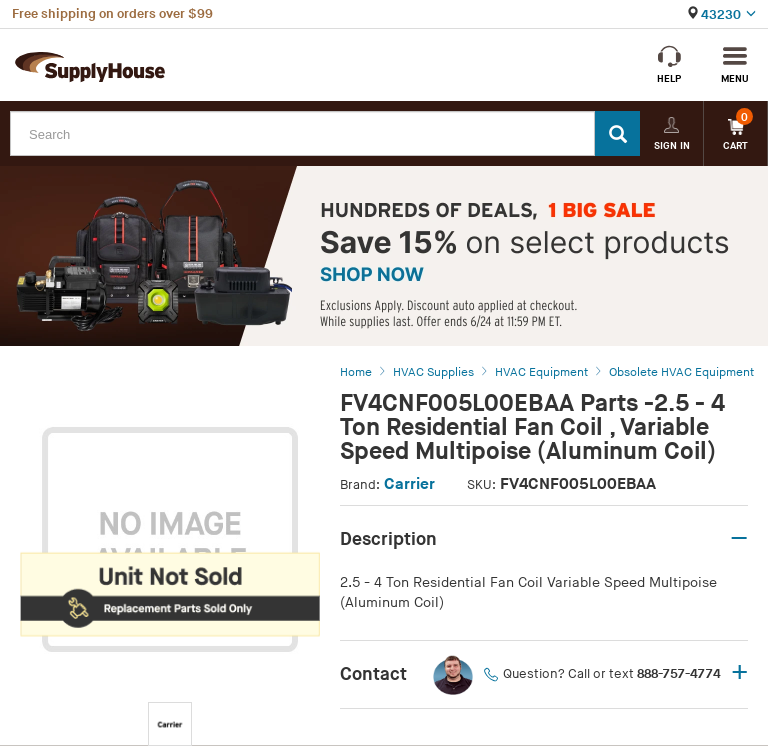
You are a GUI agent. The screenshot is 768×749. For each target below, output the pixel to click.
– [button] (739, 539)
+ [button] (739, 674)
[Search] (617, 133)
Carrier (409, 484)
